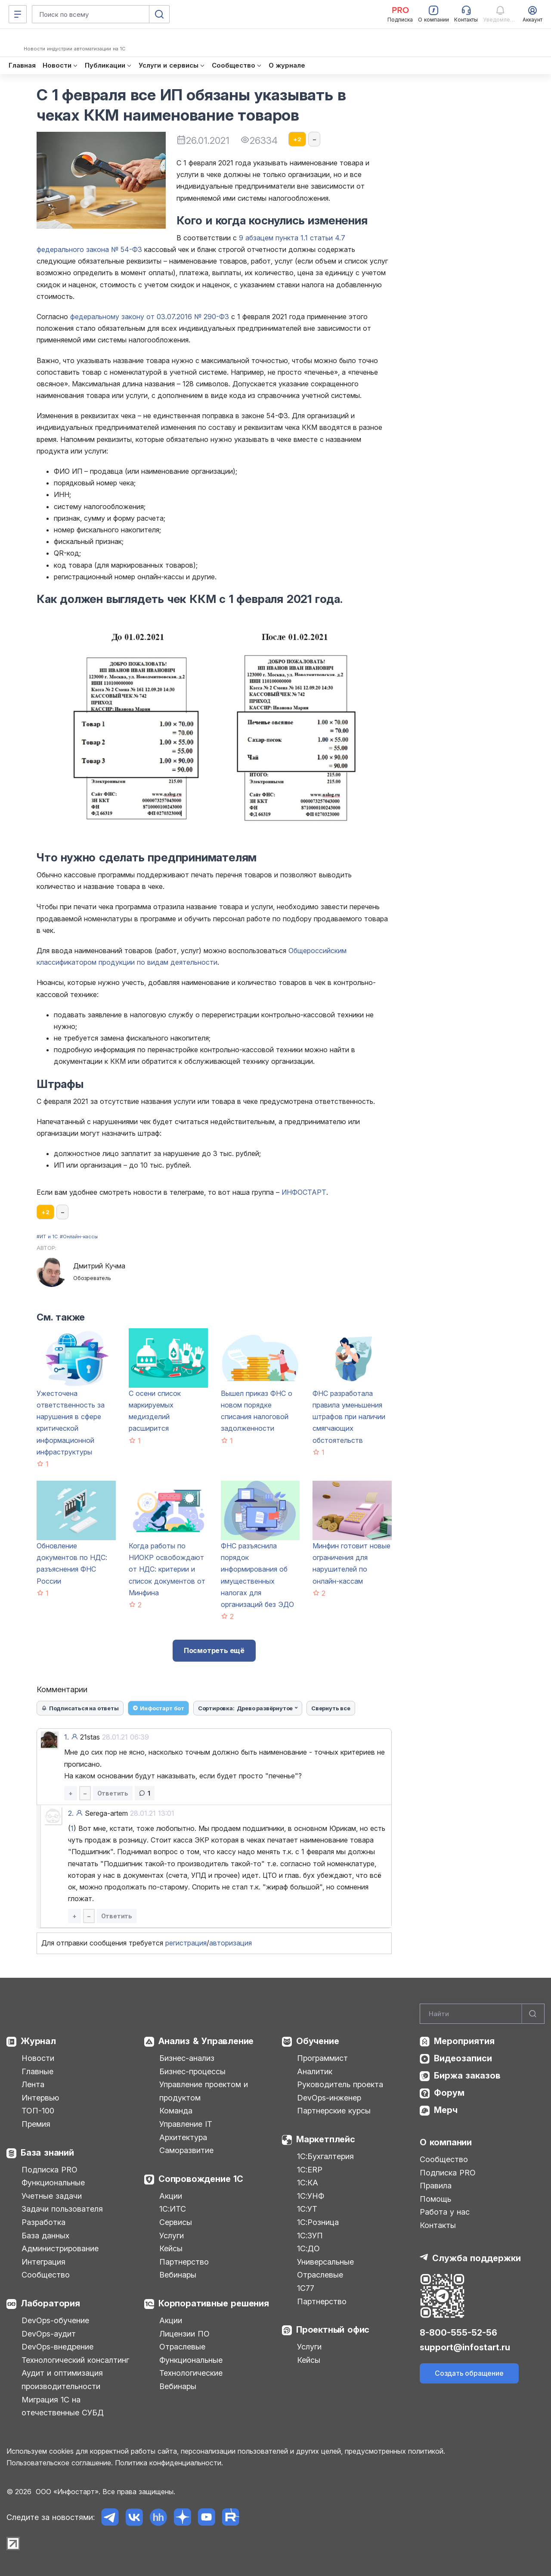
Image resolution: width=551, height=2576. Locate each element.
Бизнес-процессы (192, 2071)
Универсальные (325, 2261)
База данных (45, 2235)
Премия (36, 2124)
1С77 (305, 2288)
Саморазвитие (186, 2150)
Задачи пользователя (62, 2208)
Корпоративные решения (213, 2303)
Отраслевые (182, 2346)
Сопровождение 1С (200, 2179)
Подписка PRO (49, 2169)
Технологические (191, 2372)
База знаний (47, 2152)
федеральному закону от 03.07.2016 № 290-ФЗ (149, 316)
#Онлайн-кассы (79, 1237)
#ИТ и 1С (47, 1237)
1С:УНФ (310, 2195)
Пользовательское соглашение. (59, 2462)
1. (66, 1737)
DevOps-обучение (55, 2320)
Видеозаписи (463, 2058)
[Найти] (533, 2014)
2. (71, 1813)
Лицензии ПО (184, 2333)
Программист (322, 2058)
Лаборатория (50, 2303)
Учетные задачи (52, 2195)
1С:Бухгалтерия (325, 2156)
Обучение (317, 2041)
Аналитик (314, 2071)
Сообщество (46, 2274)
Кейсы (171, 2248)
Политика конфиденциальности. (169, 2462)
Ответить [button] (112, 1793)
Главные (37, 2071)
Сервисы (175, 2222)
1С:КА (307, 2182)
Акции (170, 2195)
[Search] (482, 2014)
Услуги (171, 2235)
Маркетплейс (325, 2139)
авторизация (230, 1943)
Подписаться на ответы (80, 1708)
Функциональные (53, 2182)
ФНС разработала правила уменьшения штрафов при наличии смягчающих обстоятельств (349, 1417)
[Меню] (18, 14)
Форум (449, 2093)
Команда (175, 2110)
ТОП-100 (38, 2110)
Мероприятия (464, 2041)
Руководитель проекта (340, 2084)
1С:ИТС (172, 2208)
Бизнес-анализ (186, 2058)
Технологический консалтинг (75, 2360)
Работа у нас (445, 2211)
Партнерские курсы (334, 2110)
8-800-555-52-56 (458, 2332)
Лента (33, 2084)
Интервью (40, 2097)
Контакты (438, 2225)
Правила (436, 2185)
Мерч (446, 2110)
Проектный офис (332, 2329)
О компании (446, 2142)
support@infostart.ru (465, 2347)
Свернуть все (330, 1708)
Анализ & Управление (206, 2041)
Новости (38, 2058)
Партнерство (184, 2261)
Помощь (435, 2198)
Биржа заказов (467, 2075)
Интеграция (43, 2261)
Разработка (43, 2222)
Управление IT (185, 2124)
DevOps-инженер (329, 2097)
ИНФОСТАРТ (304, 1192)
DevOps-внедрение (57, 2346)
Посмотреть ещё (214, 1650)
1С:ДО (308, 2248)
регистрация (186, 1943)
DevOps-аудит (49, 2333)
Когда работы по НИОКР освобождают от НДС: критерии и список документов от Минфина (167, 1569)
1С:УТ (307, 2208)
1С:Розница (318, 2222)
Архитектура (183, 2137)
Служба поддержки (476, 2258)
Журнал (38, 2041)
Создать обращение (469, 2373)
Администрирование (60, 2248)
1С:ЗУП (310, 2235)
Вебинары (177, 2274)
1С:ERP (309, 2169)
